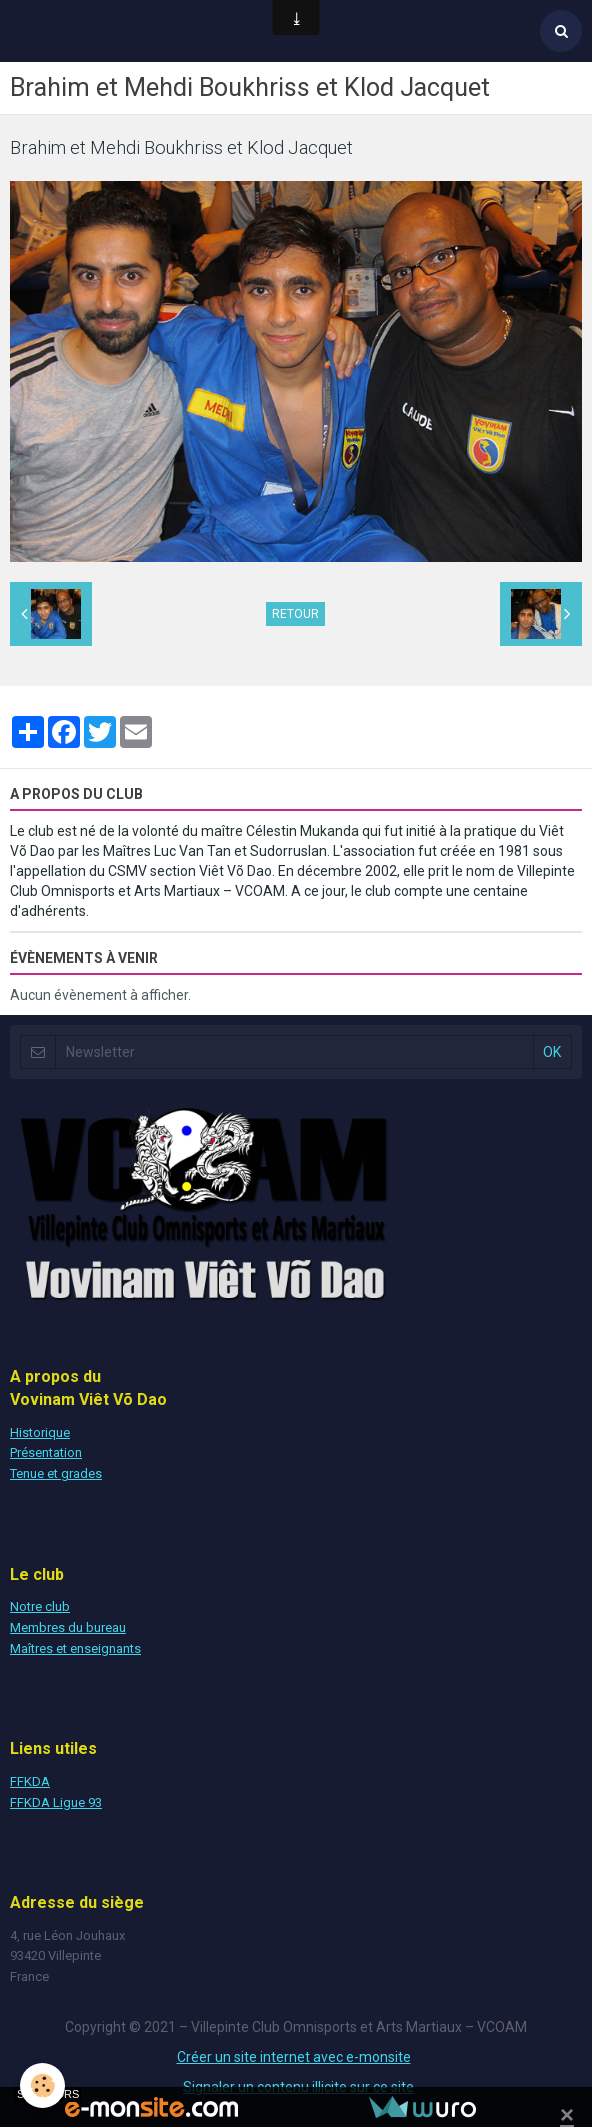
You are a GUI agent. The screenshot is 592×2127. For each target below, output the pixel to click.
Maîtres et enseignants (75, 1648)
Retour (295, 614)
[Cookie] (42, 2085)
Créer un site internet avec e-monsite (294, 2057)
